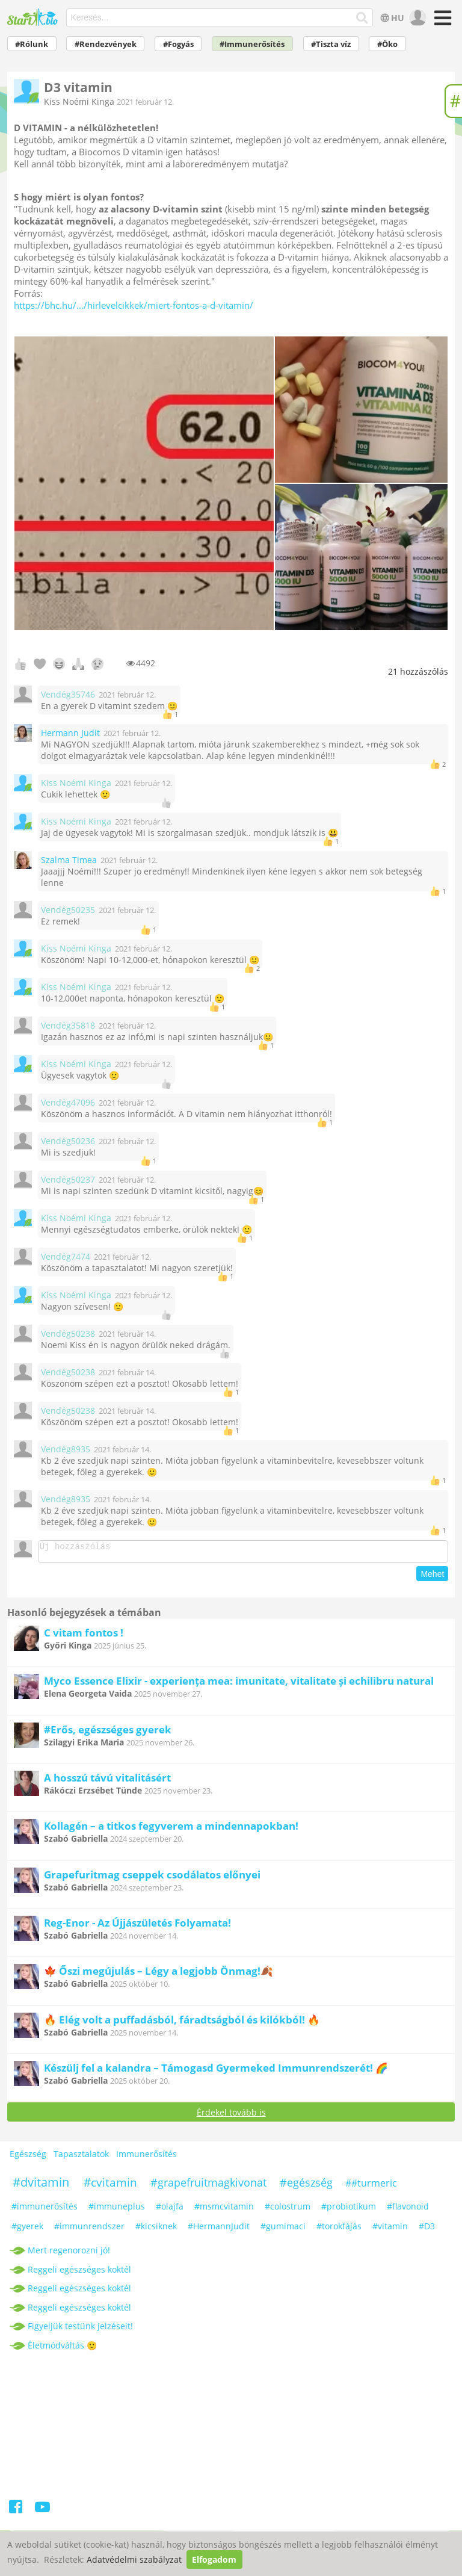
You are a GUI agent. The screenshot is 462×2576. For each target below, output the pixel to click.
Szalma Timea (69, 859)
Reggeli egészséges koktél (79, 2273)
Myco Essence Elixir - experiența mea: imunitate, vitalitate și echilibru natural (239, 1684)
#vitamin (390, 2229)
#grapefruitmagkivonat (208, 2186)
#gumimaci (283, 2229)
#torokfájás (339, 2229)
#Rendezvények (106, 44)
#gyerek (27, 2229)
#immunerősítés (44, 2209)
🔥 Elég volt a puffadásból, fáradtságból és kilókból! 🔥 (182, 2023)
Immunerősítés (146, 2157)
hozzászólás (418, 671)
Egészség (28, 2157)
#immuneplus (116, 2209)
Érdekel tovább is (231, 2116)
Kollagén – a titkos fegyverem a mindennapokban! (171, 1829)
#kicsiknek (156, 2229)
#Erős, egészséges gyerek (107, 1733)
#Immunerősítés (252, 44)
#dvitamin (41, 2186)
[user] (416, 18)
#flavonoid (408, 2209)
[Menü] (441, 22)
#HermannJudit (219, 2229)
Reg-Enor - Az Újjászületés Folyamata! (137, 1926)
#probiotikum (348, 2209)
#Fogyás (178, 44)
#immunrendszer (89, 2229)
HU (391, 17)
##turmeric (371, 2186)
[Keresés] (362, 18)
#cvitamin (110, 2186)
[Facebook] (16, 2512)
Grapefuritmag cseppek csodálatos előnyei (152, 1878)
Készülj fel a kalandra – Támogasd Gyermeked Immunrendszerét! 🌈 (216, 2071)
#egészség (306, 2186)
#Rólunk (31, 44)
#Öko (387, 44)
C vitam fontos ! (83, 1636)
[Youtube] (42, 2512)
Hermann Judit (70, 732)
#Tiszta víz (331, 44)
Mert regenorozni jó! (69, 2253)
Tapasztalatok (81, 2157)
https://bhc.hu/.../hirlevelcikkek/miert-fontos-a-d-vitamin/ (133, 305)
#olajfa (169, 2209)
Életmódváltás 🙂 (62, 2349)
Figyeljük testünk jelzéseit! (80, 2329)
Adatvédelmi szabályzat (134, 2559)
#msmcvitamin (224, 2209)
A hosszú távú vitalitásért (107, 1781)
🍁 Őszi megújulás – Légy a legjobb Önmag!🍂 (158, 1974)
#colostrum (287, 2209)
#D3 (427, 2229)
